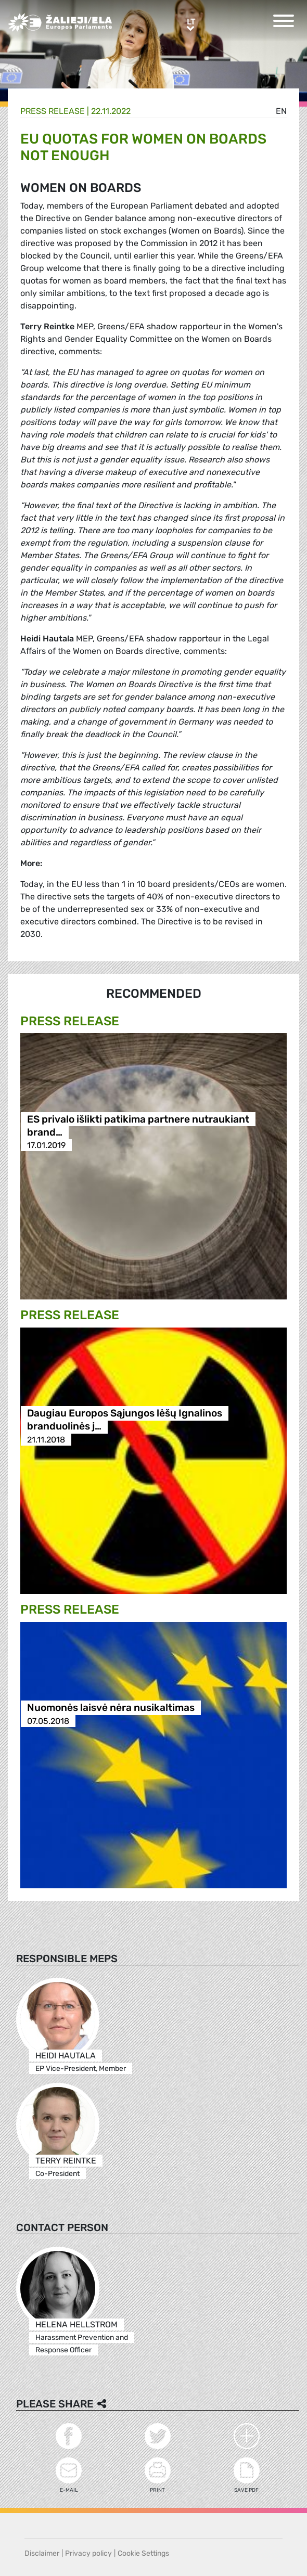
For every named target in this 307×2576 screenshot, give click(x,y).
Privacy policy (88, 2553)
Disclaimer (41, 2553)
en (281, 111)
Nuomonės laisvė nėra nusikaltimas (111, 1708)
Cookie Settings (143, 2553)
